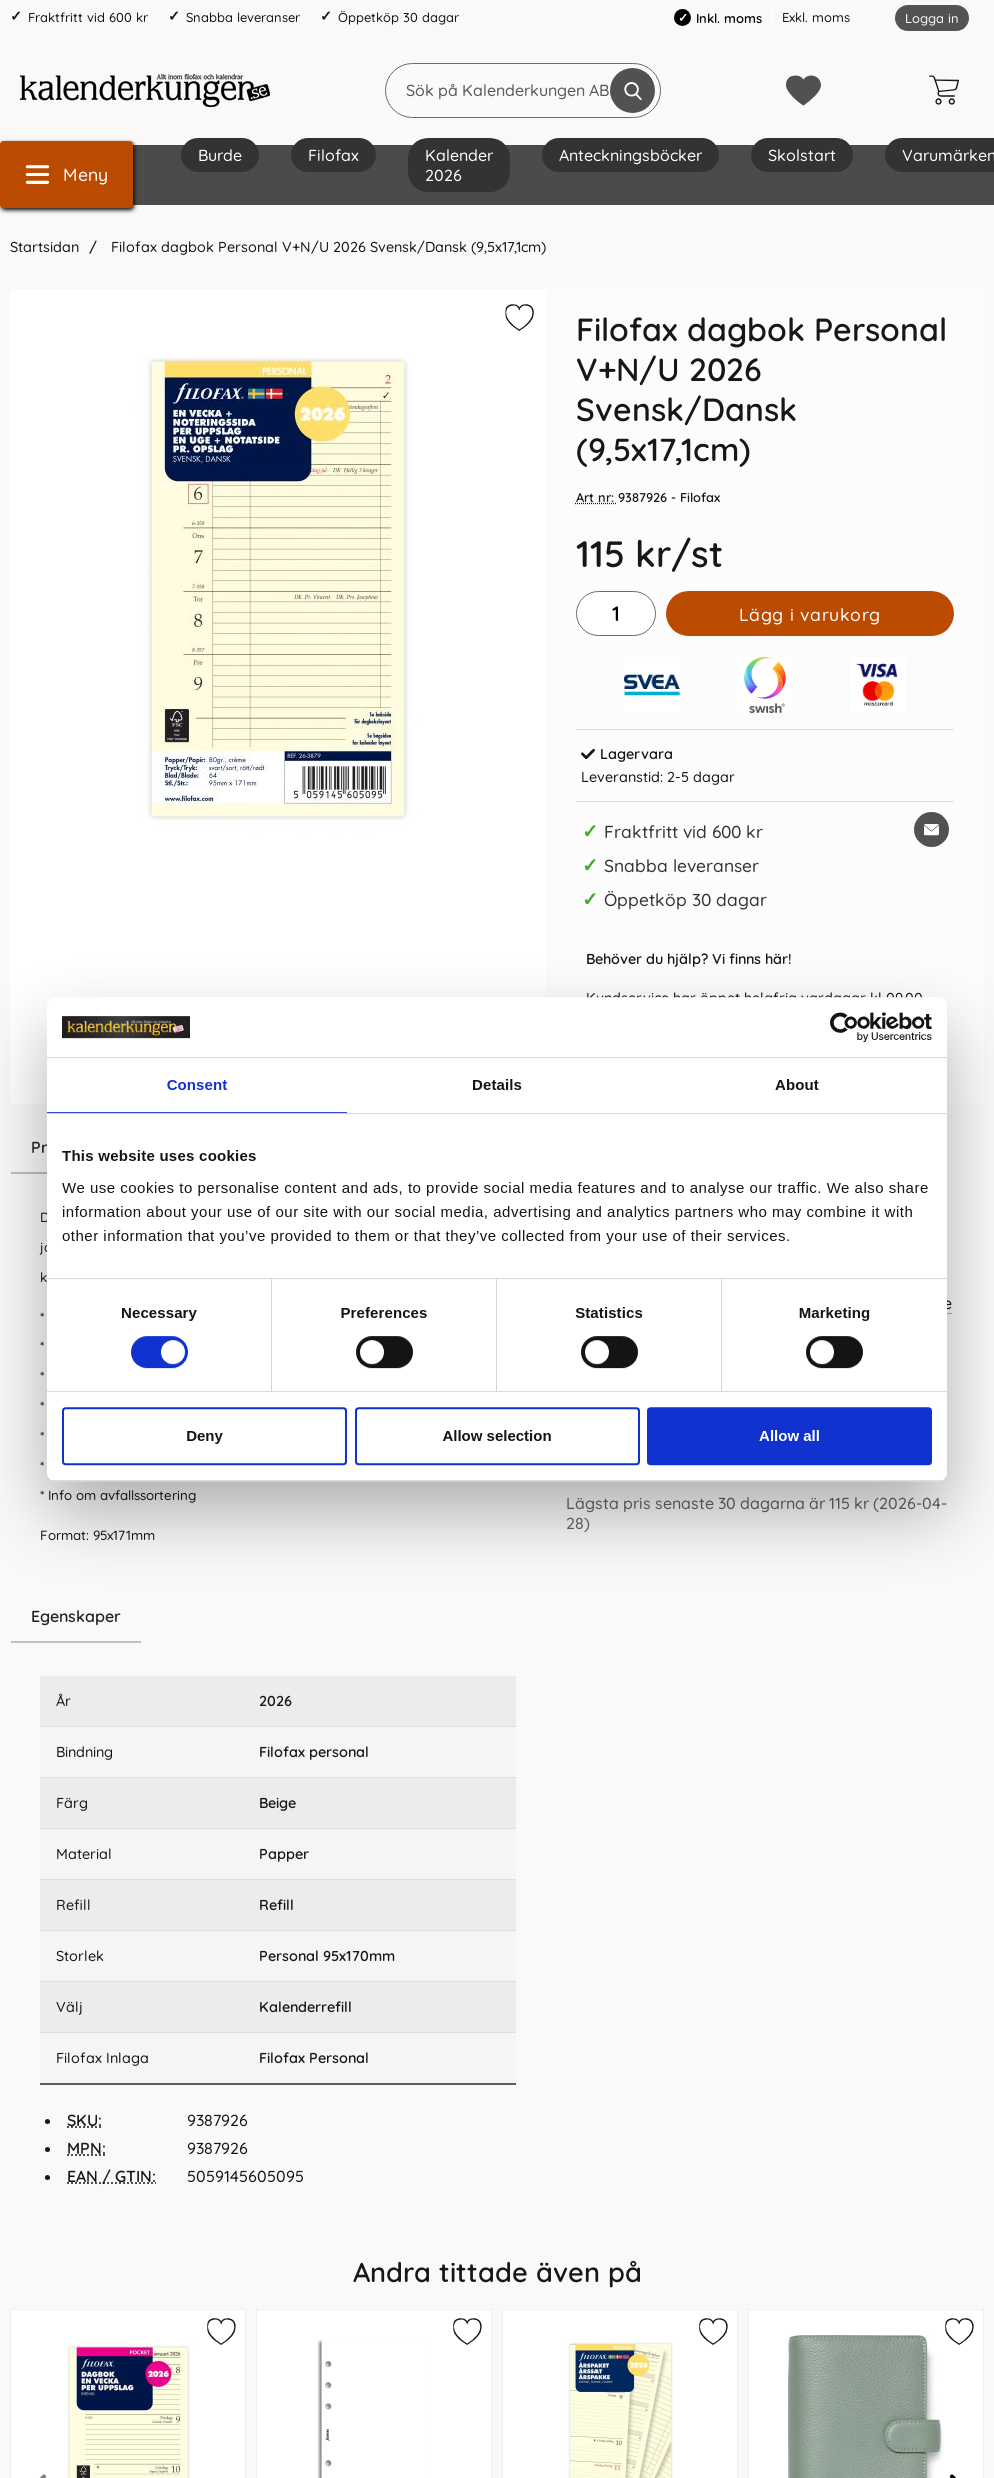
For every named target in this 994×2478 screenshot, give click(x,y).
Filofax (333, 155)
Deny (204, 1435)
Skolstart (802, 155)
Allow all (789, 1435)
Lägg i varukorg (810, 614)
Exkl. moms (816, 17)
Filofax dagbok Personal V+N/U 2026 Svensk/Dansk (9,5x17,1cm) (326, 247)
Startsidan (44, 247)
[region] (278, 1617)
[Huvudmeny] (66, 174)
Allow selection (496, 1435)
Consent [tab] (197, 1084)
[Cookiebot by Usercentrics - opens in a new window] (844, 1027)
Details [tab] (497, 1084)
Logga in (932, 18)
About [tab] (797, 1084)
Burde (220, 155)
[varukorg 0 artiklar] (949, 90)
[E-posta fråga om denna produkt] (931, 829)
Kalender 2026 (459, 165)
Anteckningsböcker (630, 155)
